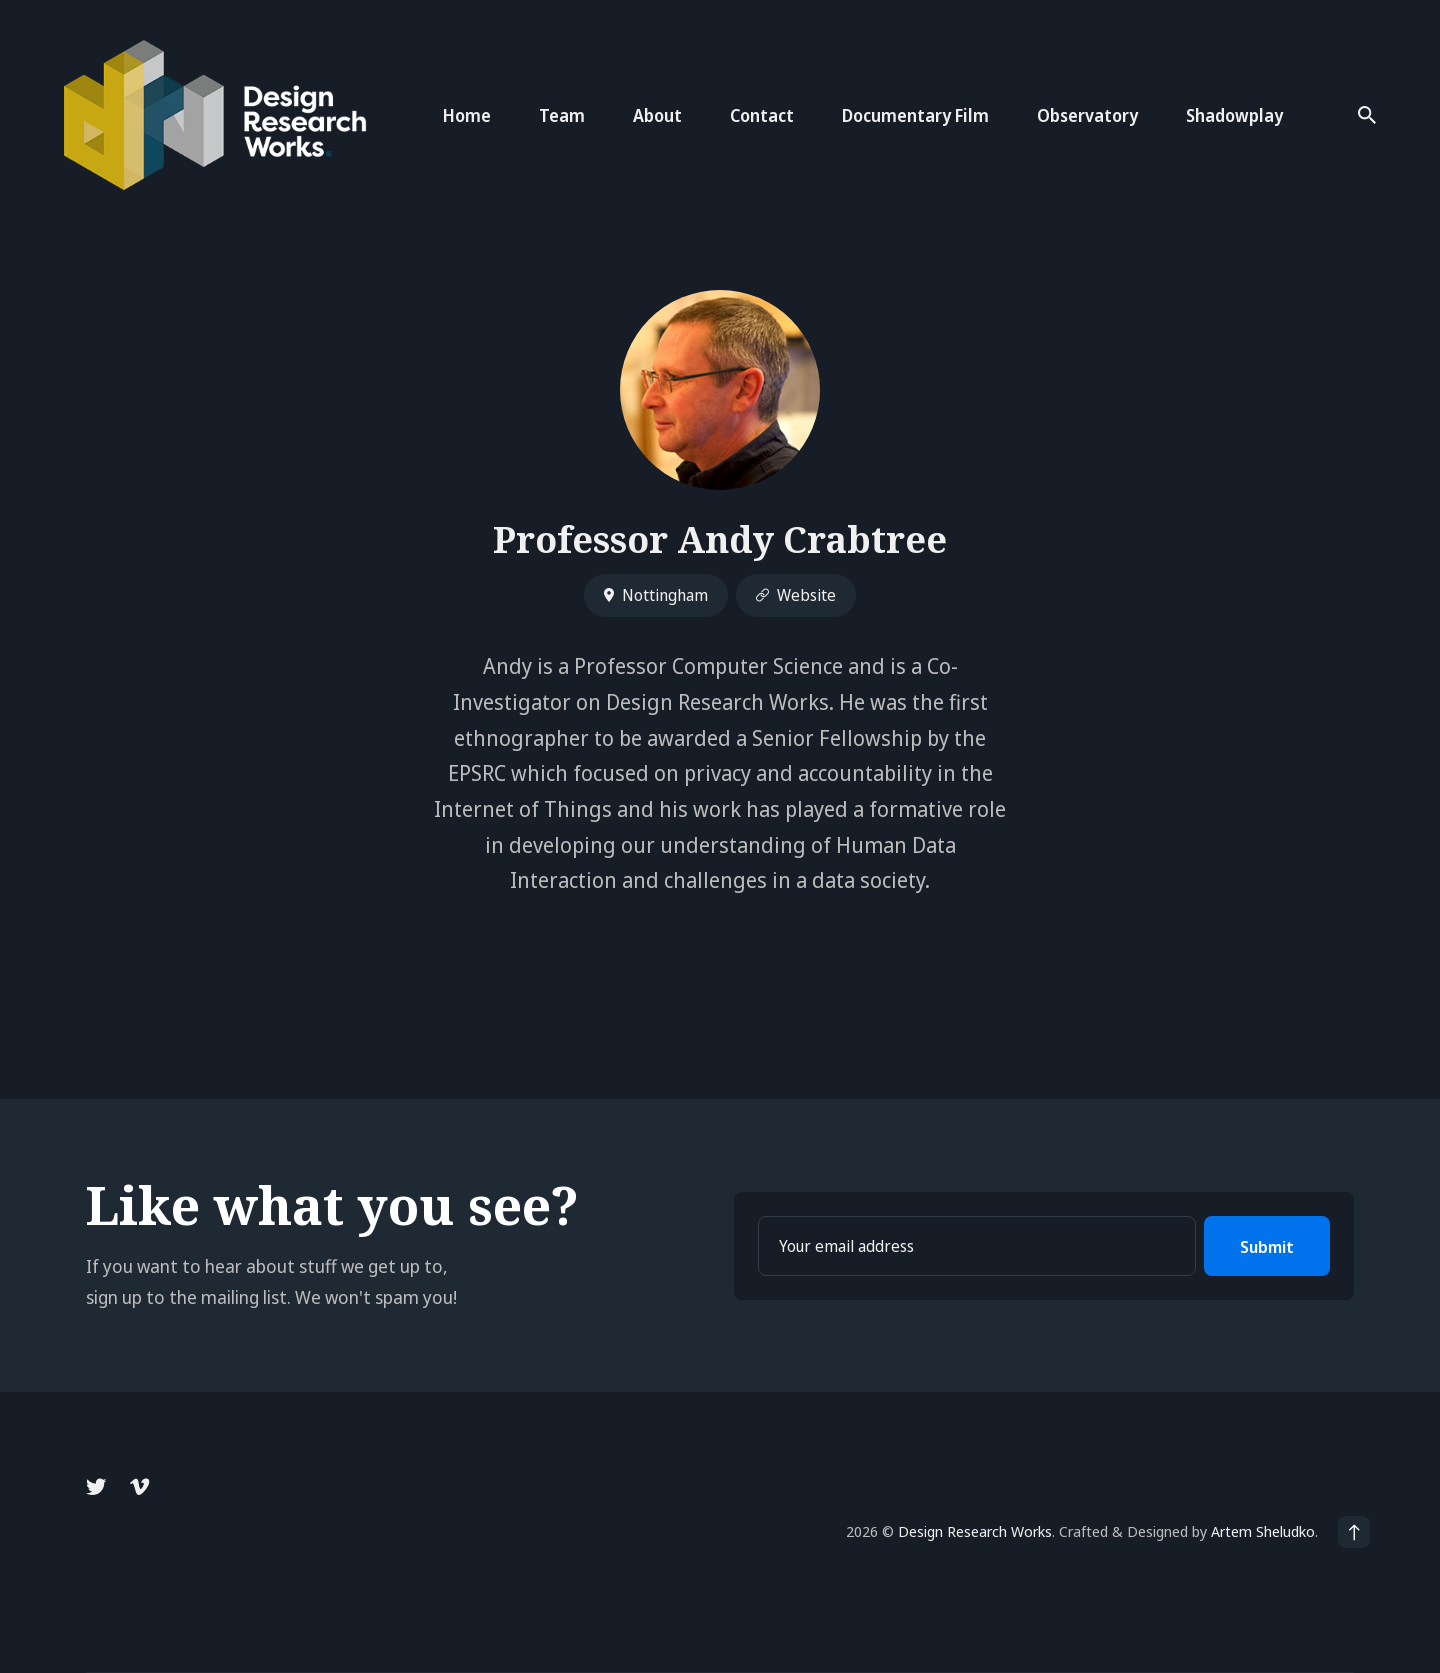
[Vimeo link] (139, 1487)
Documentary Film (915, 115)
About (657, 115)
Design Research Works (975, 1531)
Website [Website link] (796, 595)
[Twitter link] (98, 1487)
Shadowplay (1234, 115)
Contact (762, 115)
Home (467, 115)
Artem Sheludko (1263, 1531)
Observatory (1087, 115)
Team (562, 115)
